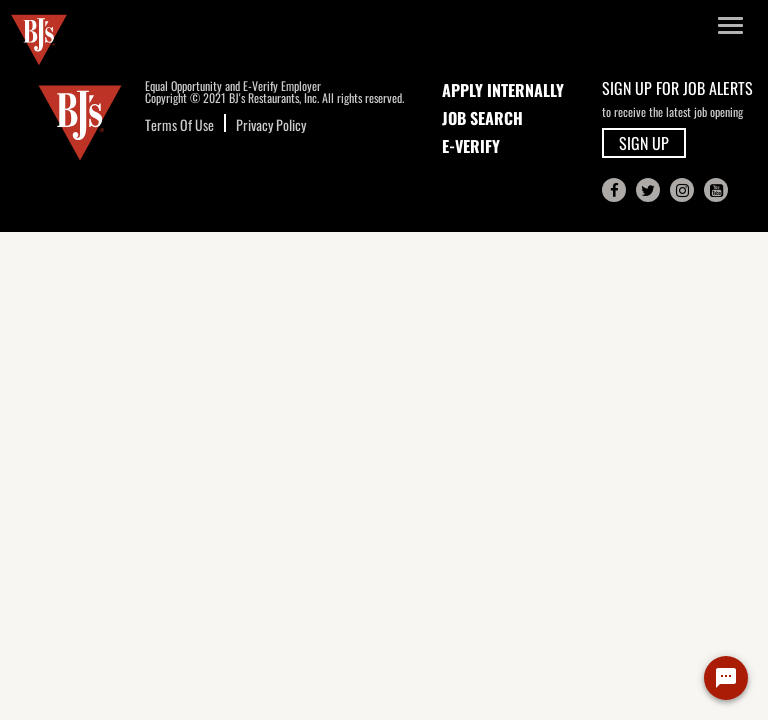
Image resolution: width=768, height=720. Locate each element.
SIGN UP (644, 143)
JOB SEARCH (482, 118)
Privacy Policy (271, 124)
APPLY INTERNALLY (503, 90)
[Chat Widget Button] (726, 678)
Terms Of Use (179, 124)
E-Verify (471, 146)
